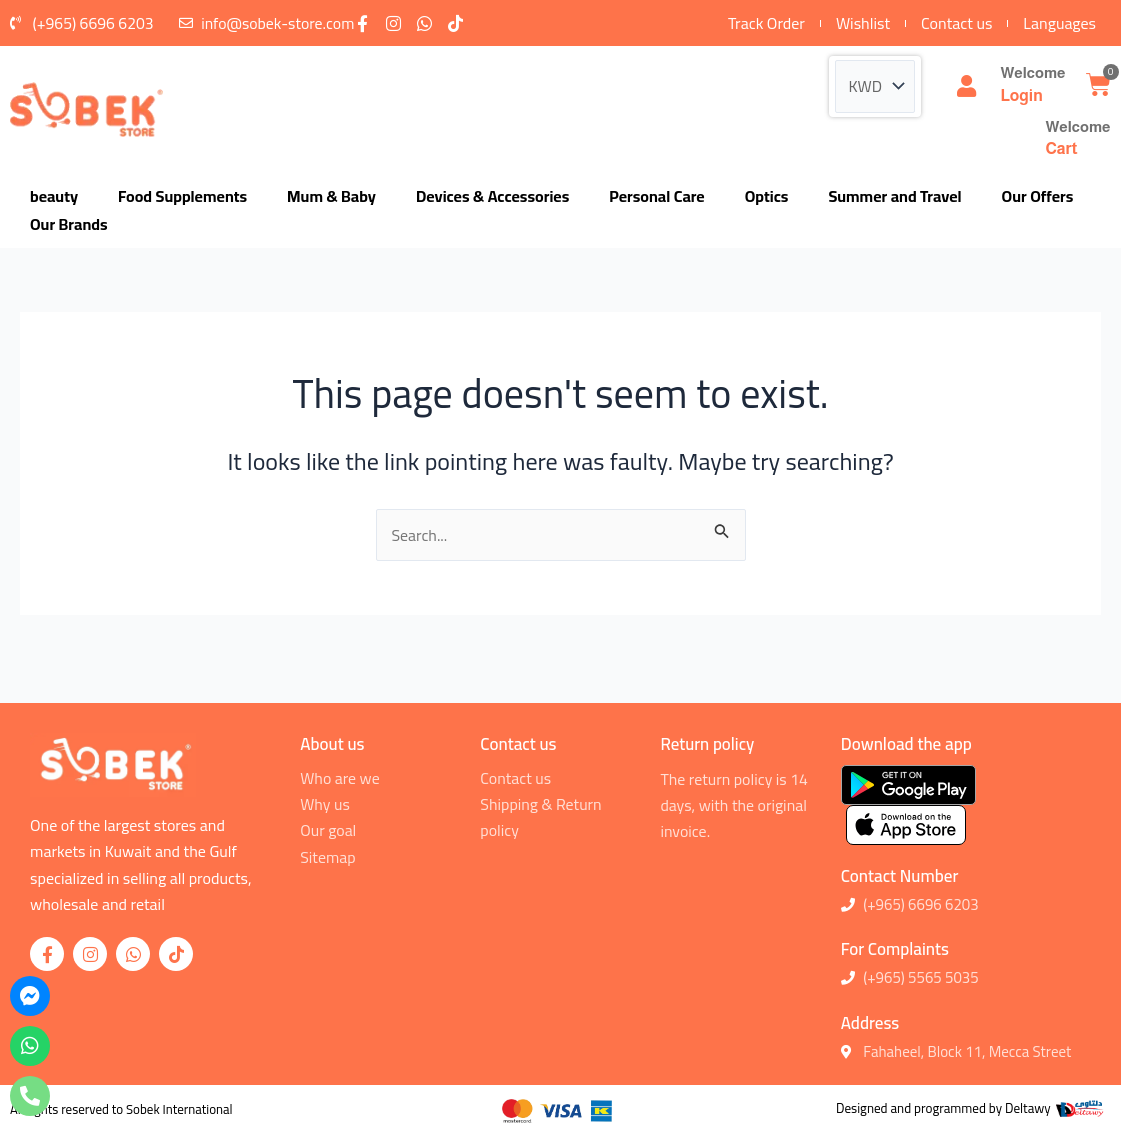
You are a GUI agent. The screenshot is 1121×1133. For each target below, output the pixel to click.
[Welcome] (966, 87)
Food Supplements (182, 197)
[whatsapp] (30, 1046)
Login (1021, 95)
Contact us (956, 23)
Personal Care (656, 197)
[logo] (86, 109)
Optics (767, 197)
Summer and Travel (894, 197)
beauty (54, 197)
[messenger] (30, 996)
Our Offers (1038, 197)
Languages (1059, 23)
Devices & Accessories (492, 197)
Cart (1061, 148)
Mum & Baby (331, 197)
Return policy (707, 744)
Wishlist (863, 23)
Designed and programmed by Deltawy (945, 1108)
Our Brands (69, 225)
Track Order (766, 23)
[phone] (30, 1096)
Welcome (1032, 73)
